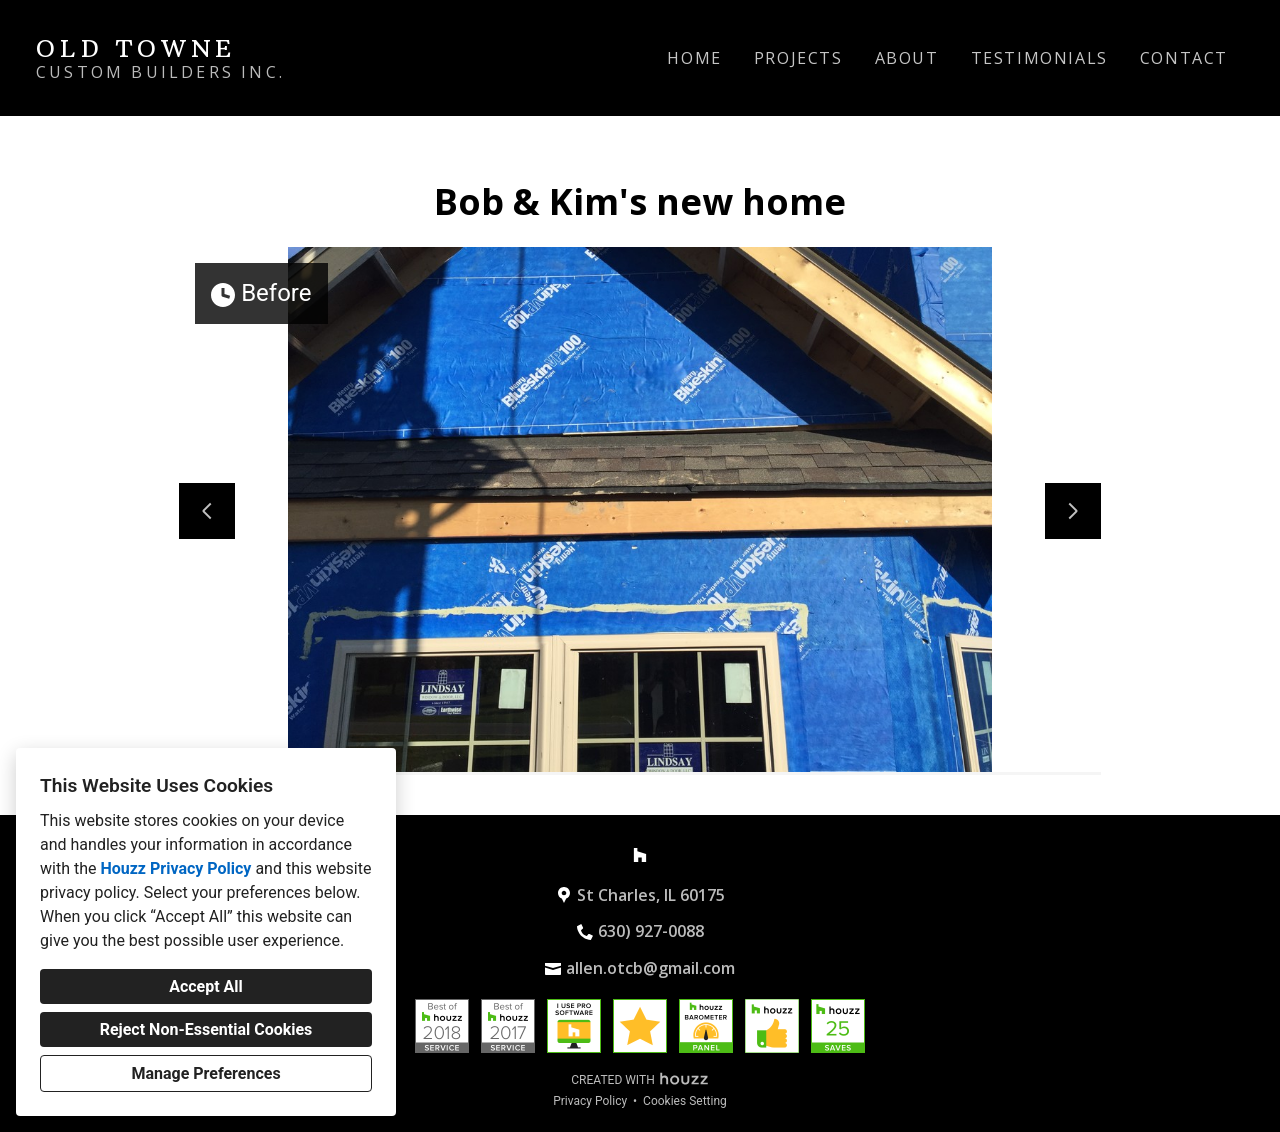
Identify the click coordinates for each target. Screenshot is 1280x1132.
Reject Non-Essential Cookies (206, 1029)
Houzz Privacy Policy (175, 868)
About (907, 58)
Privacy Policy (590, 1101)
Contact (1184, 58)
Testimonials (1039, 58)
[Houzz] (640, 855)
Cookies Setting (685, 1101)
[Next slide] (1073, 511)
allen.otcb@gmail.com (650, 968)
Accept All (206, 986)
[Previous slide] (207, 511)
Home (694, 58)
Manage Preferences (205, 1073)
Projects (798, 58)
